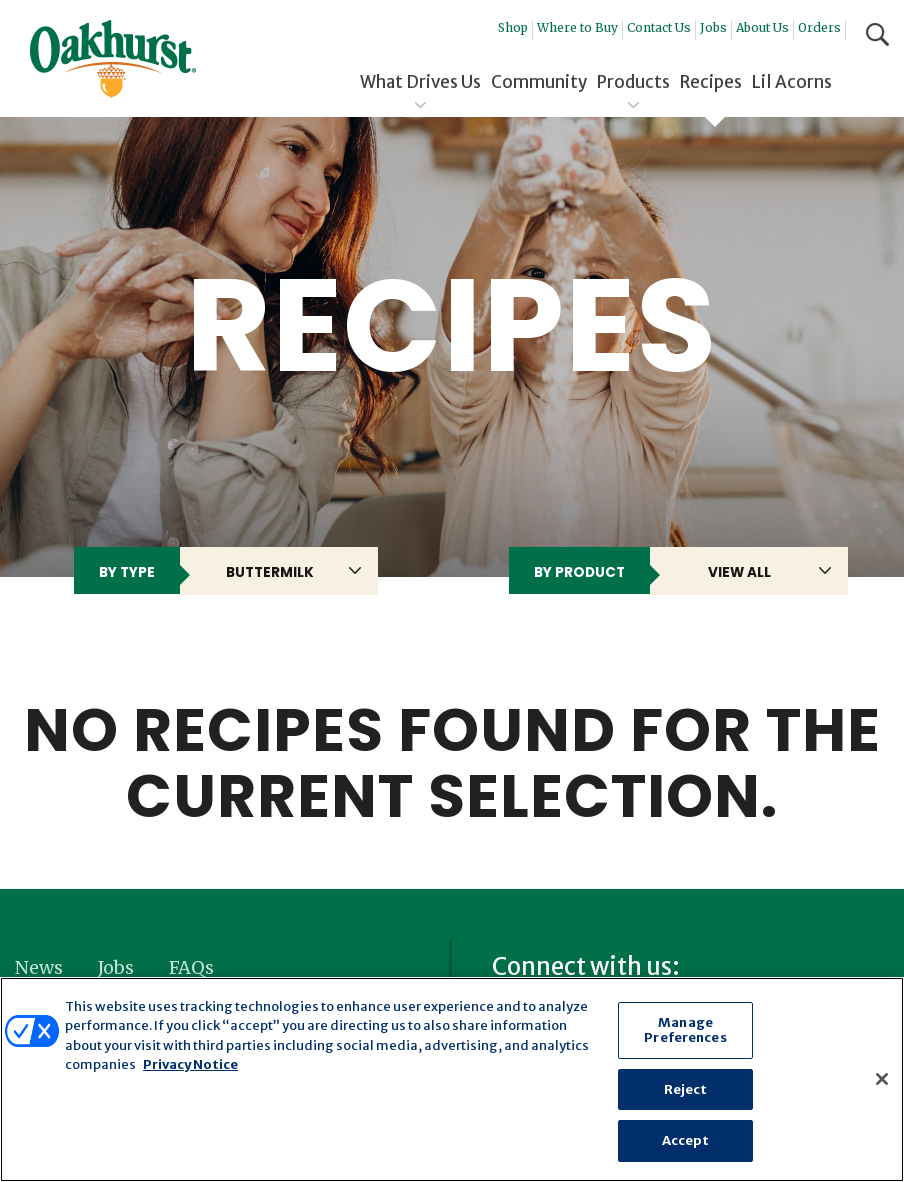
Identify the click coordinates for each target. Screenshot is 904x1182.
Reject (686, 1089)
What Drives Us (420, 82)
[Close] (882, 1079)
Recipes (711, 82)
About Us (762, 27)
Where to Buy (577, 27)
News (39, 967)
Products (633, 82)
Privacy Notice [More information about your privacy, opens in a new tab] (190, 1064)
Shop (513, 27)
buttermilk (270, 572)
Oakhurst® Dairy (113, 59)
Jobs (713, 27)
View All (739, 572)
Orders (819, 27)
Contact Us (659, 27)
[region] (452, 1079)
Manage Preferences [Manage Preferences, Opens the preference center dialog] (685, 1030)
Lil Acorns (792, 82)
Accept (686, 1140)
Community (539, 82)
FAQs (191, 967)
